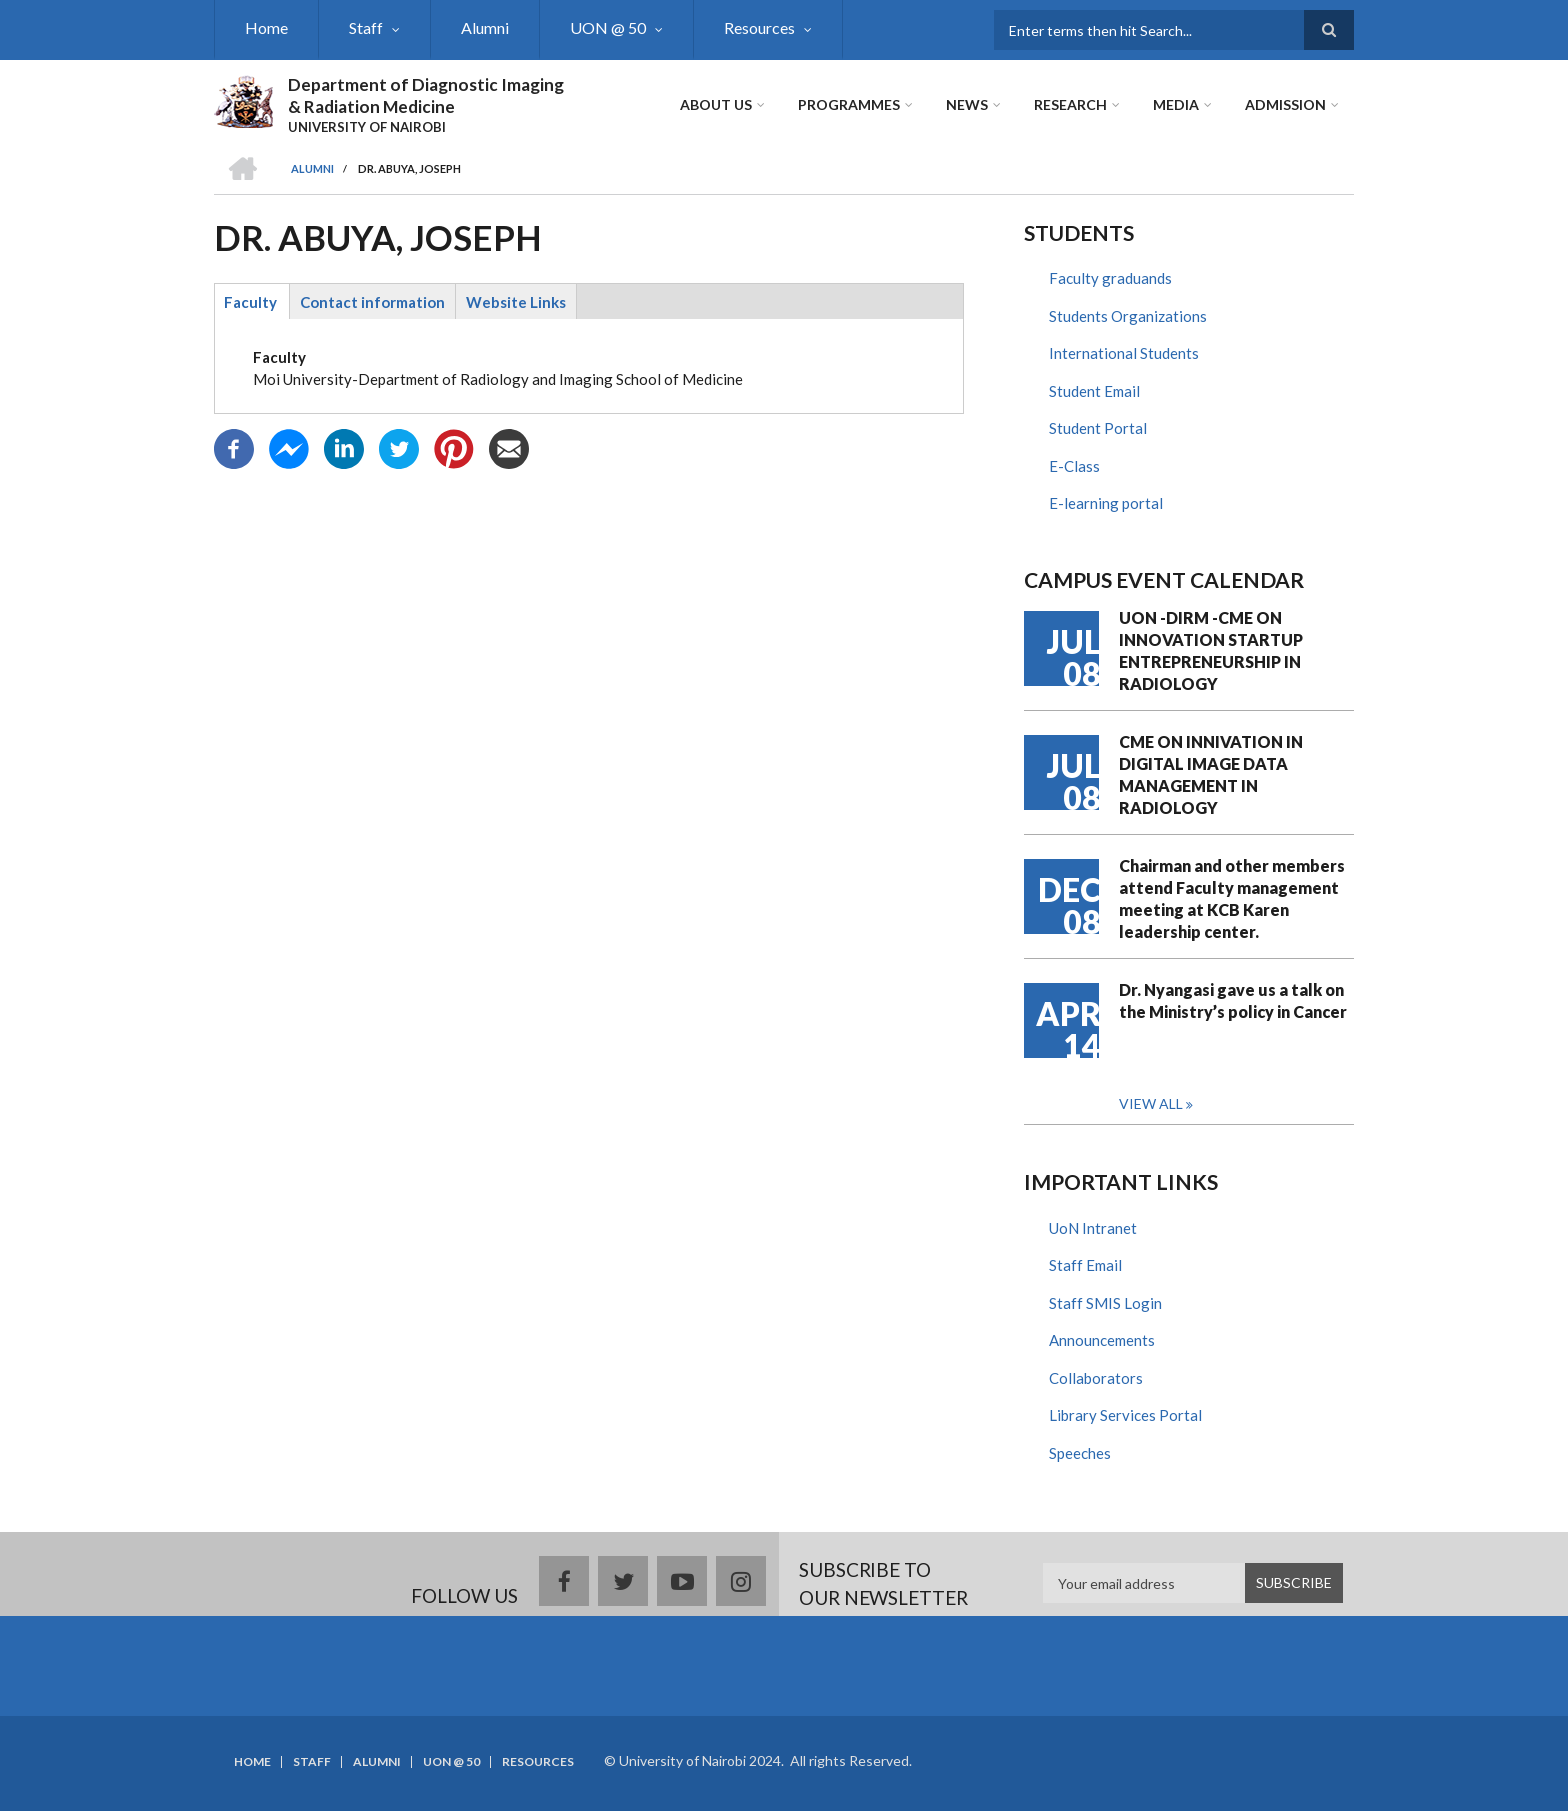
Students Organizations (1128, 316)
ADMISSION (1285, 104)
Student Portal (1098, 428)
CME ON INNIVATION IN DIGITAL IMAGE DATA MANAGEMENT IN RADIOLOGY (1211, 774)
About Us (716, 104)
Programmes (849, 104)
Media (1176, 104)
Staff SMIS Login (1105, 1303)
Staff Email (1085, 1265)
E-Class (1074, 466)
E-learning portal (1106, 503)
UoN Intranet (1093, 1228)
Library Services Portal (1125, 1415)
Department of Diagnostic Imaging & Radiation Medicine (426, 95)
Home (266, 27)
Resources (759, 27)
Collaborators (1096, 1378)
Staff (366, 27)
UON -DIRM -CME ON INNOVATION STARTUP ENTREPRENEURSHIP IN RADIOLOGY (1211, 650)
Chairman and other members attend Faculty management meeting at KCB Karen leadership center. (1232, 898)
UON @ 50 (608, 27)
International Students (1124, 353)
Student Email (1094, 391)
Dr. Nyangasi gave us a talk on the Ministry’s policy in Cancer (1233, 1000)
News (967, 104)
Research (1070, 104)
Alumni (485, 27)
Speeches (1080, 1453)
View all (1151, 1103)
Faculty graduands (1110, 278)
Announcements (1102, 1340)
